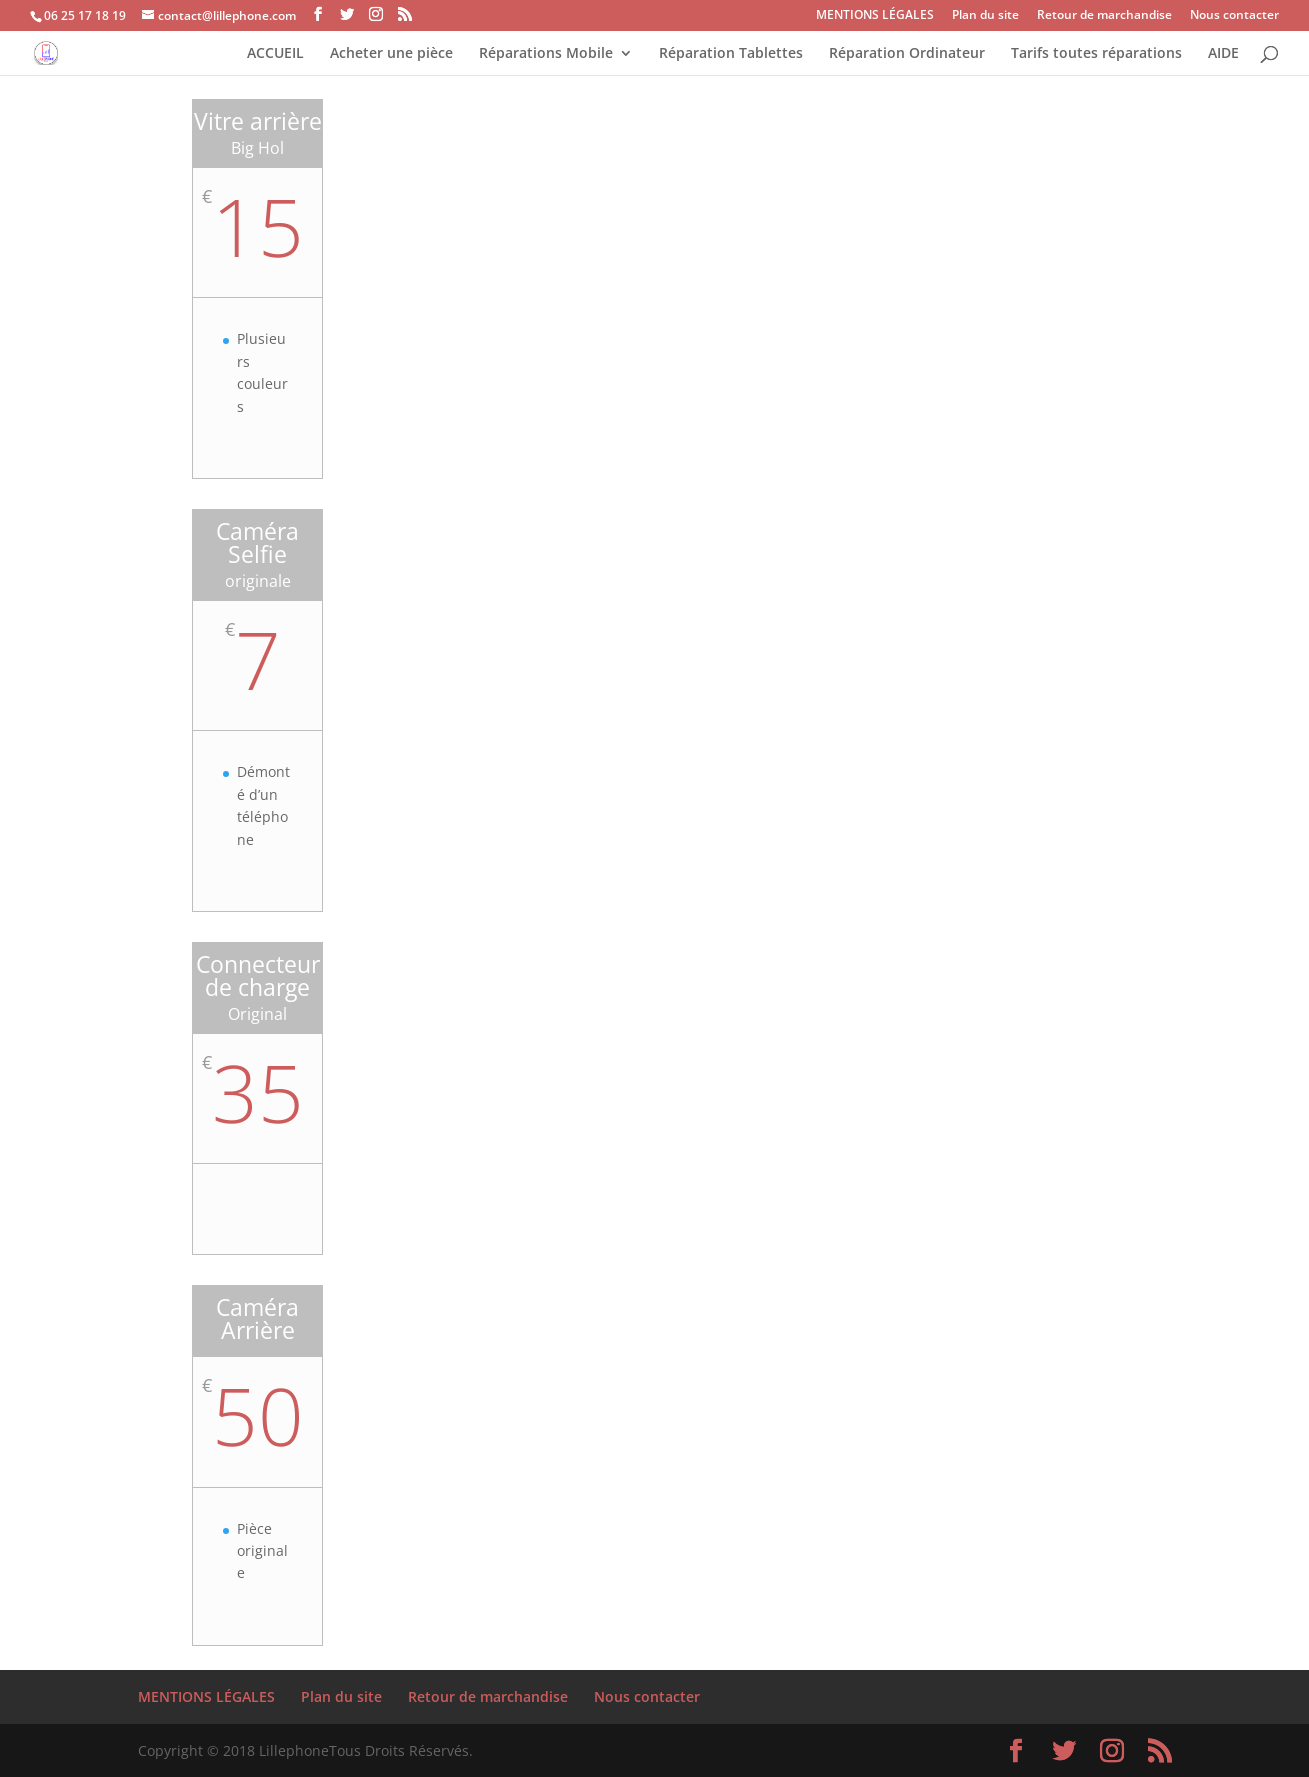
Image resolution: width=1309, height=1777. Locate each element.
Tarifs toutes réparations (1096, 54)
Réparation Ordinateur (907, 54)
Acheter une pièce (391, 54)
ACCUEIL (275, 54)
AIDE (1223, 54)
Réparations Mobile (546, 54)
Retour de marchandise (1104, 16)
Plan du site (985, 16)
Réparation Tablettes (731, 54)
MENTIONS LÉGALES (875, 16)
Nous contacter (1234, 16)
